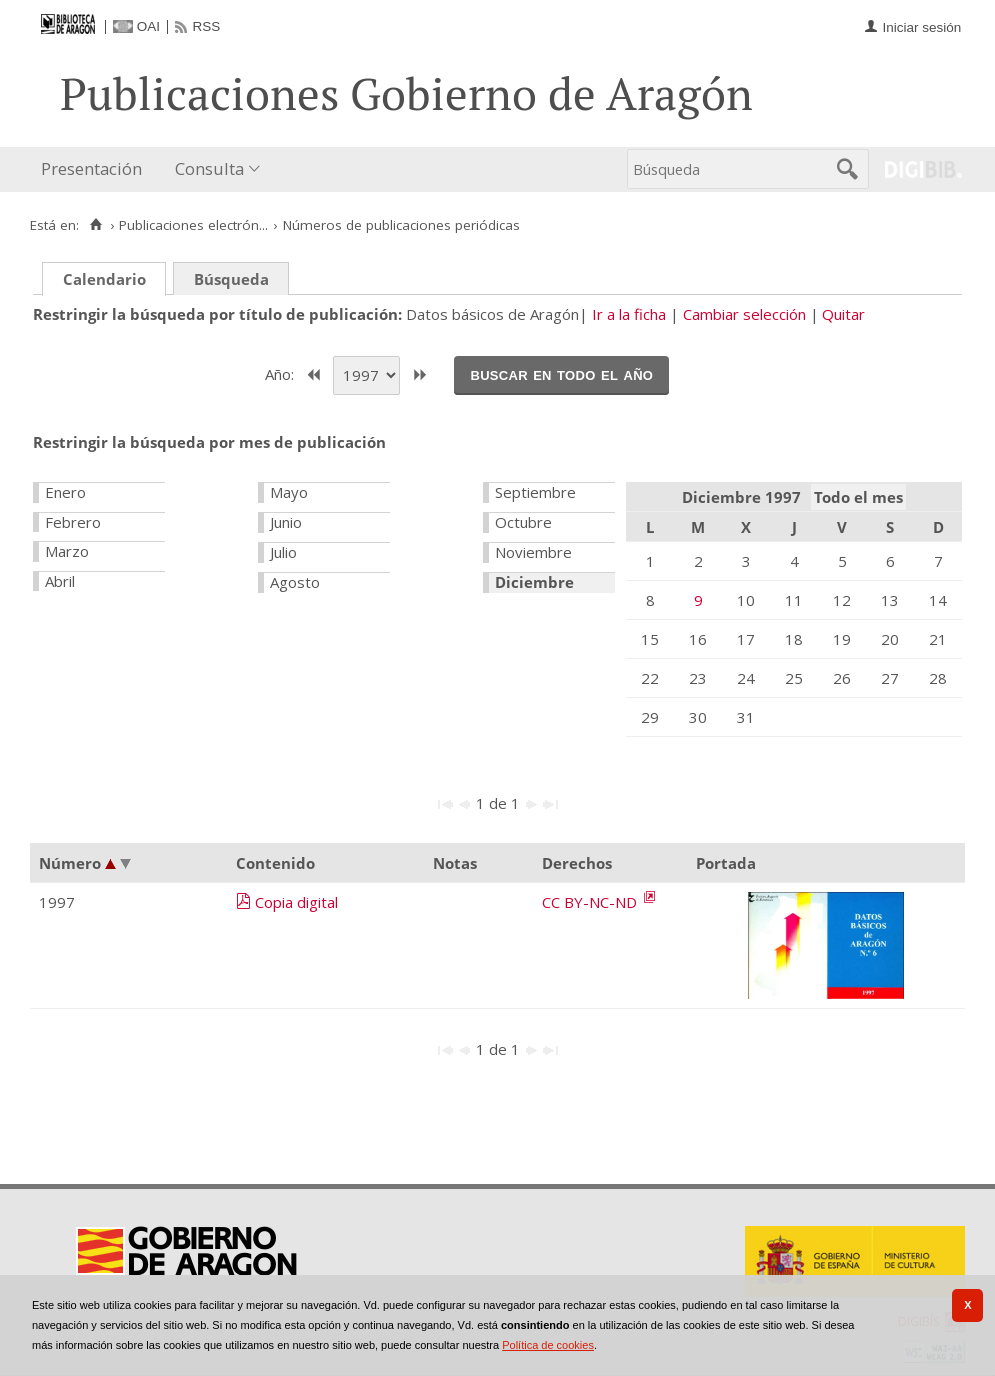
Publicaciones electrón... (193, 225)
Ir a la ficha (629, 314)
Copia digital (296, 902)
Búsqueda (231, 279)
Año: (281, 373)
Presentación (91, 168)
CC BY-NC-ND (591, 902)
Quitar (843, 314)
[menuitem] (96, 169)
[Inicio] (95, 225)
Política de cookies (548, 1345)
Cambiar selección (744, 314)
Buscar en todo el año (561, 374)
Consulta (209, 168)
